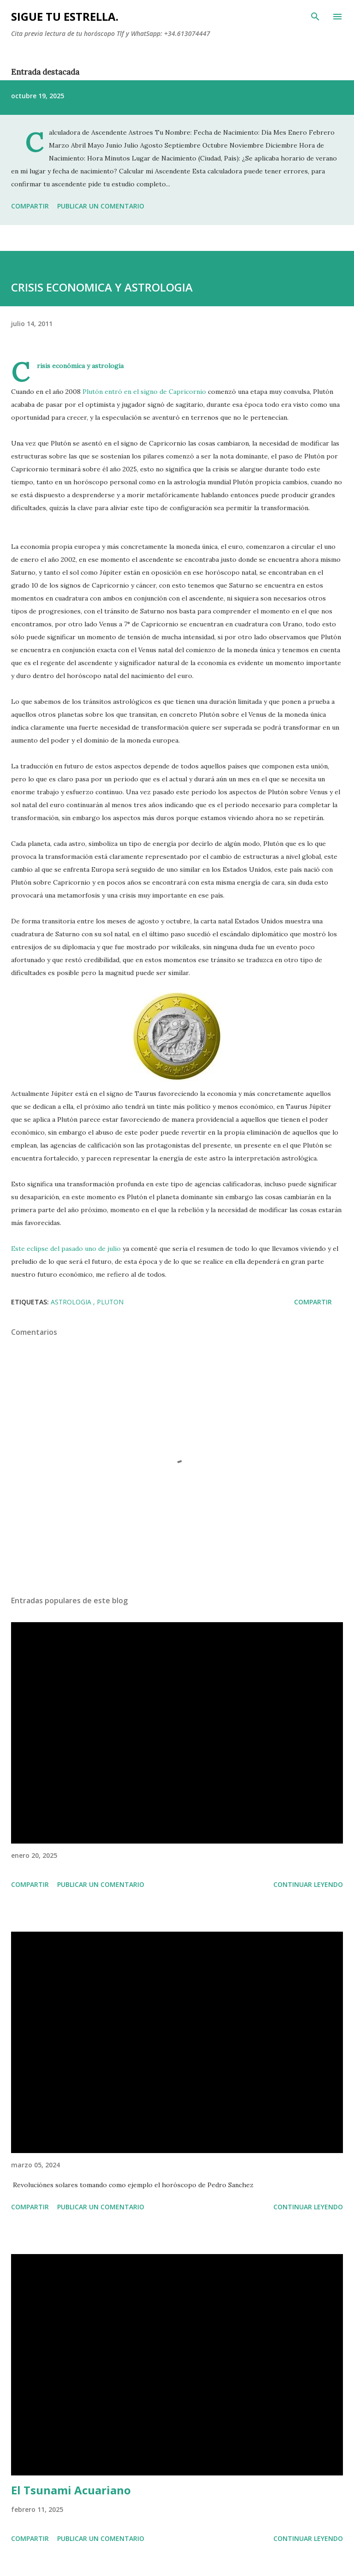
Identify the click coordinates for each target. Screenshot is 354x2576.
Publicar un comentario (100, 206)
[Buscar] (315, 16)
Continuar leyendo (308, 1884)
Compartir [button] (30, 206)
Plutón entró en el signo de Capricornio (143, 391)
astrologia (72, 1301)
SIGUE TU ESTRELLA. (64, 16)
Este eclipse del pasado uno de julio (67, 1248)
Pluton (110, 1301)
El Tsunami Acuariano (71, 2490)
